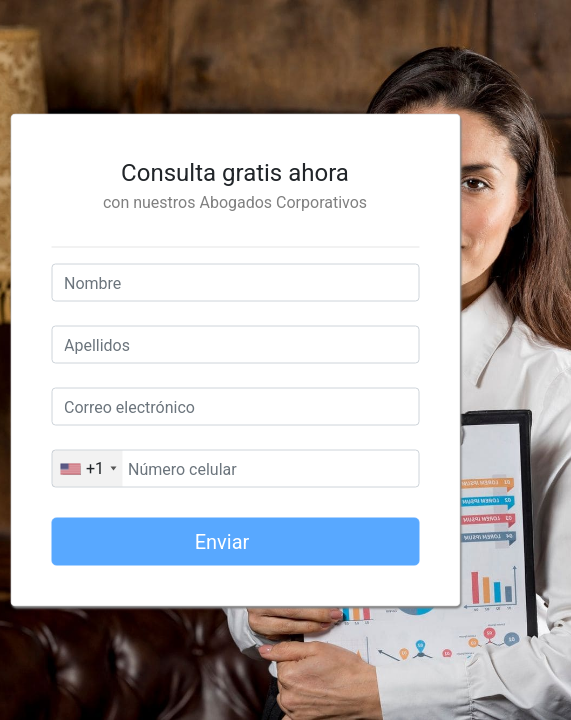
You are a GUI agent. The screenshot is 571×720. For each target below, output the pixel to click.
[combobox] (87, 469)
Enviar (273, 548)
